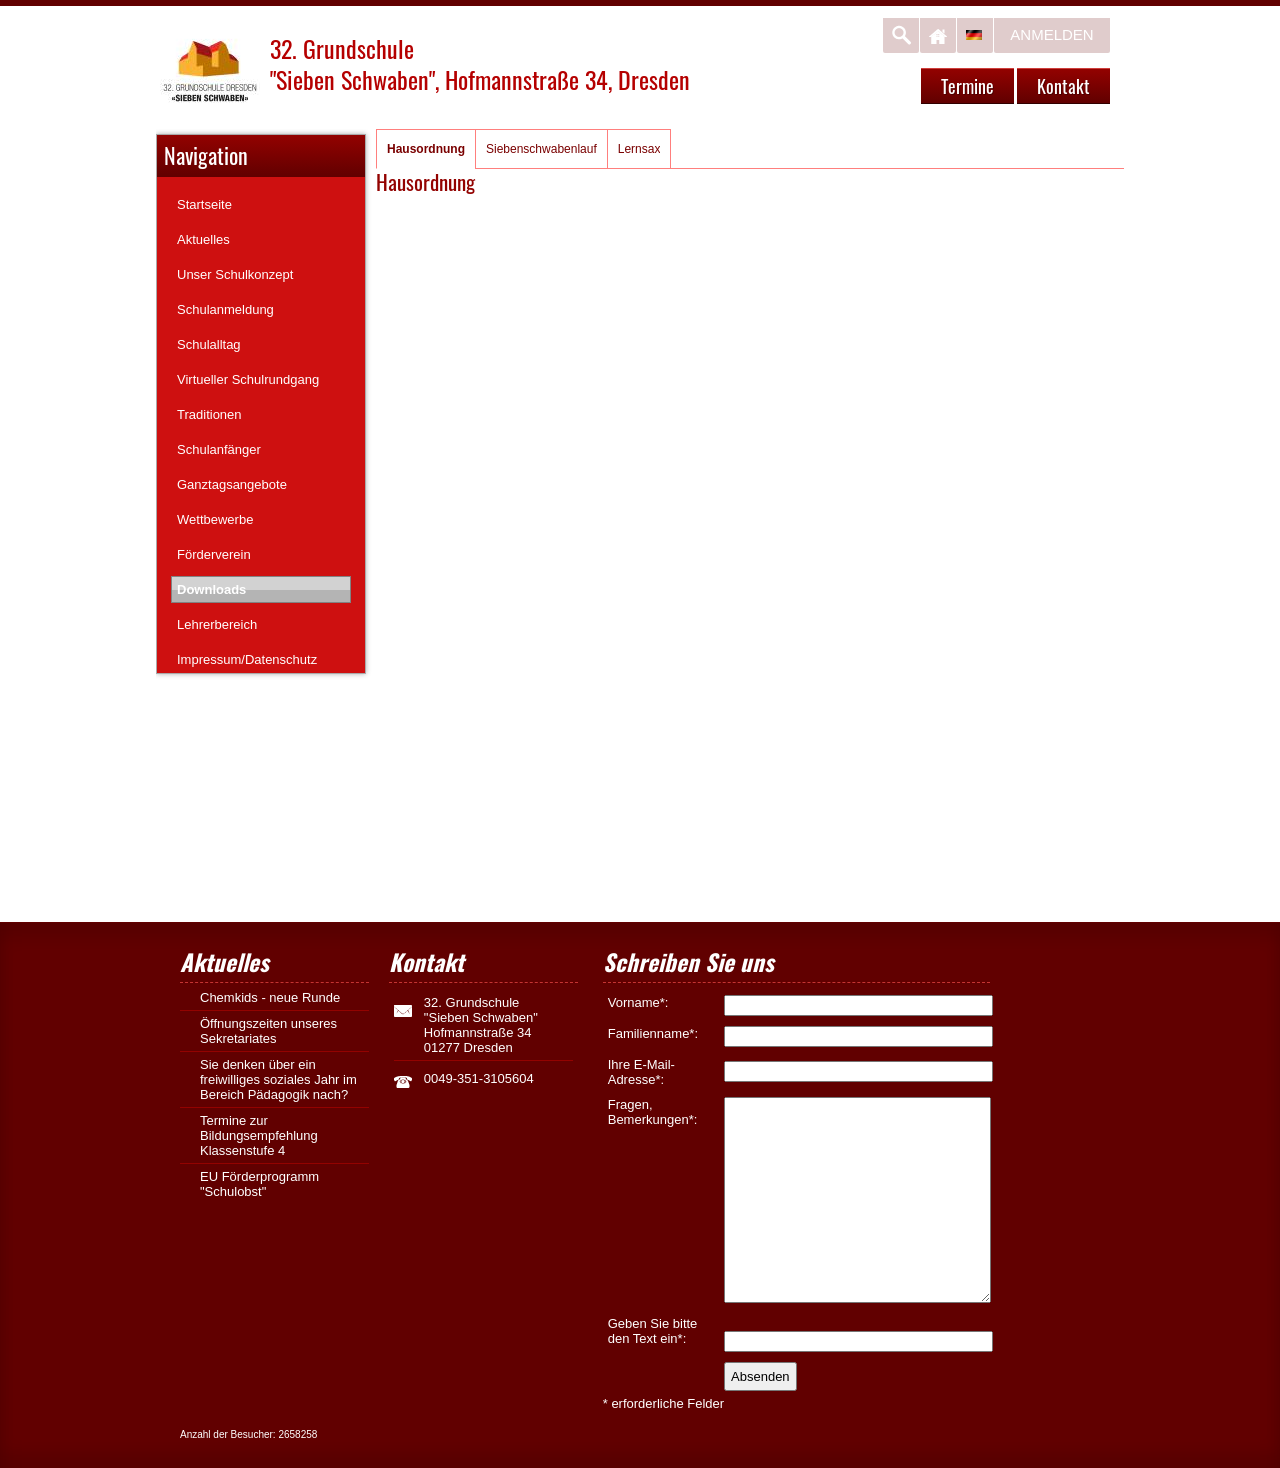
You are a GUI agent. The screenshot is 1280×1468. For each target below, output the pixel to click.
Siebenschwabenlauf (541, 149)
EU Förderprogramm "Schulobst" (259, 1184)
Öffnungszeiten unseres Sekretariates (268, 1031)
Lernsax (639, 149)
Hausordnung (426, 149)
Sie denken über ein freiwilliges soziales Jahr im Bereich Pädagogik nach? (278, 1079)
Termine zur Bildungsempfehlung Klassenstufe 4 (259, 1135)
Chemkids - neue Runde (270, 997)
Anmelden (1051, 34)
